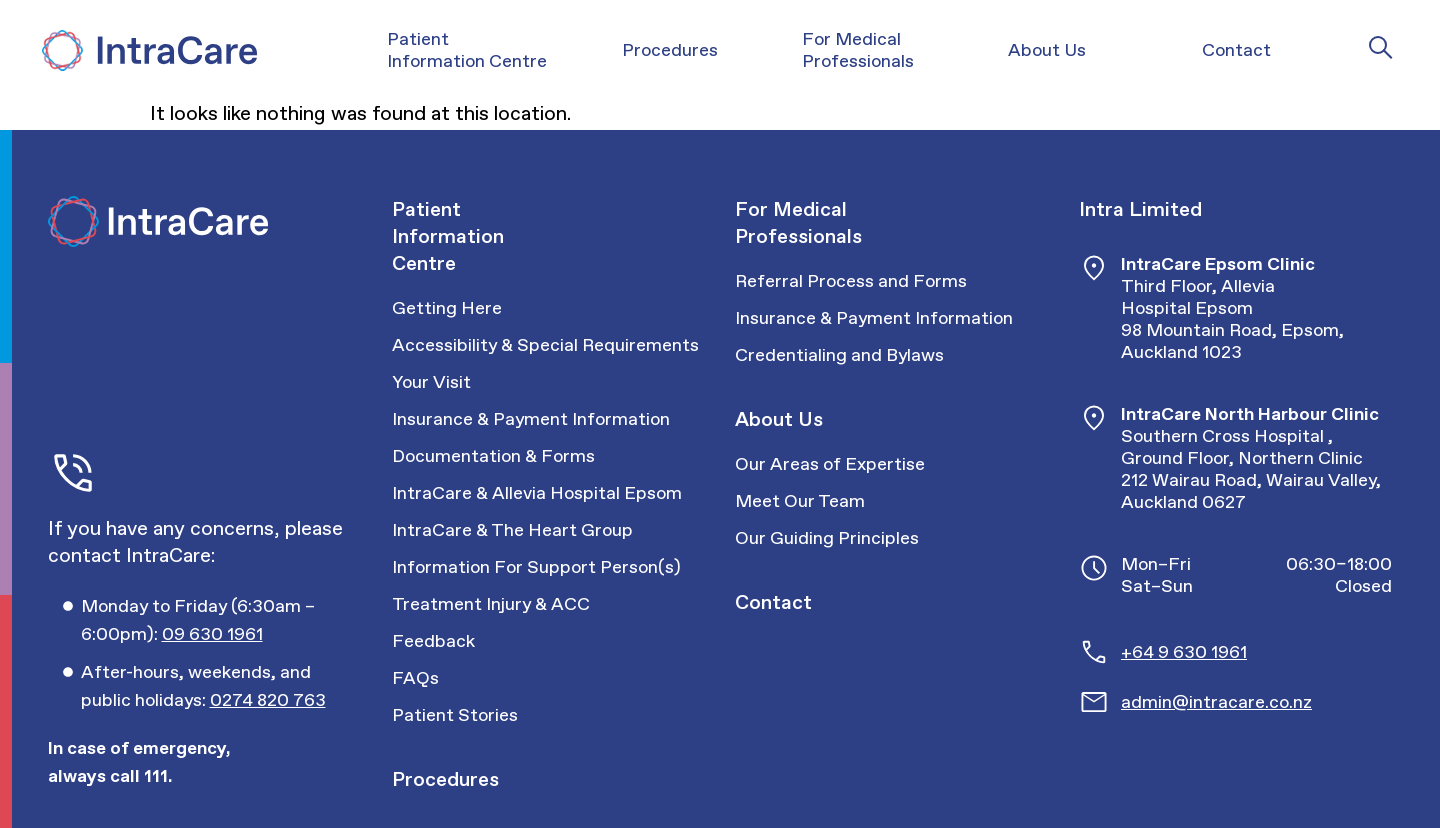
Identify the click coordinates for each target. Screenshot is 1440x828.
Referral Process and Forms (851, 281)
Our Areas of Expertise (830, 464)
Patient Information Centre (448, 236)
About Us (779, 419)
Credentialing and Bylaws (839, 355)
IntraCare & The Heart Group (512, 530)
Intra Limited (1140, 209)
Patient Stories (455, 715)
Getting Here (447, 308)
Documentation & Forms (493, 456)
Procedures (445, 779)
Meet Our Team (800, 501)
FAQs (415, 678)
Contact (773, 602)
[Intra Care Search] (1381, 47)
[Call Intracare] (221, 620)
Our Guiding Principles (827, 538)
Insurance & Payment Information (531, 419)
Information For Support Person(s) (536, 567)
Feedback (433, 641)
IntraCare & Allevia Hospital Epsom (537, 493)
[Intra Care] (147, 50)
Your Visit (431, 382)
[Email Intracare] (1256, 702)
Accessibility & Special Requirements (545, 345)
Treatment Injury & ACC (491, 604)
